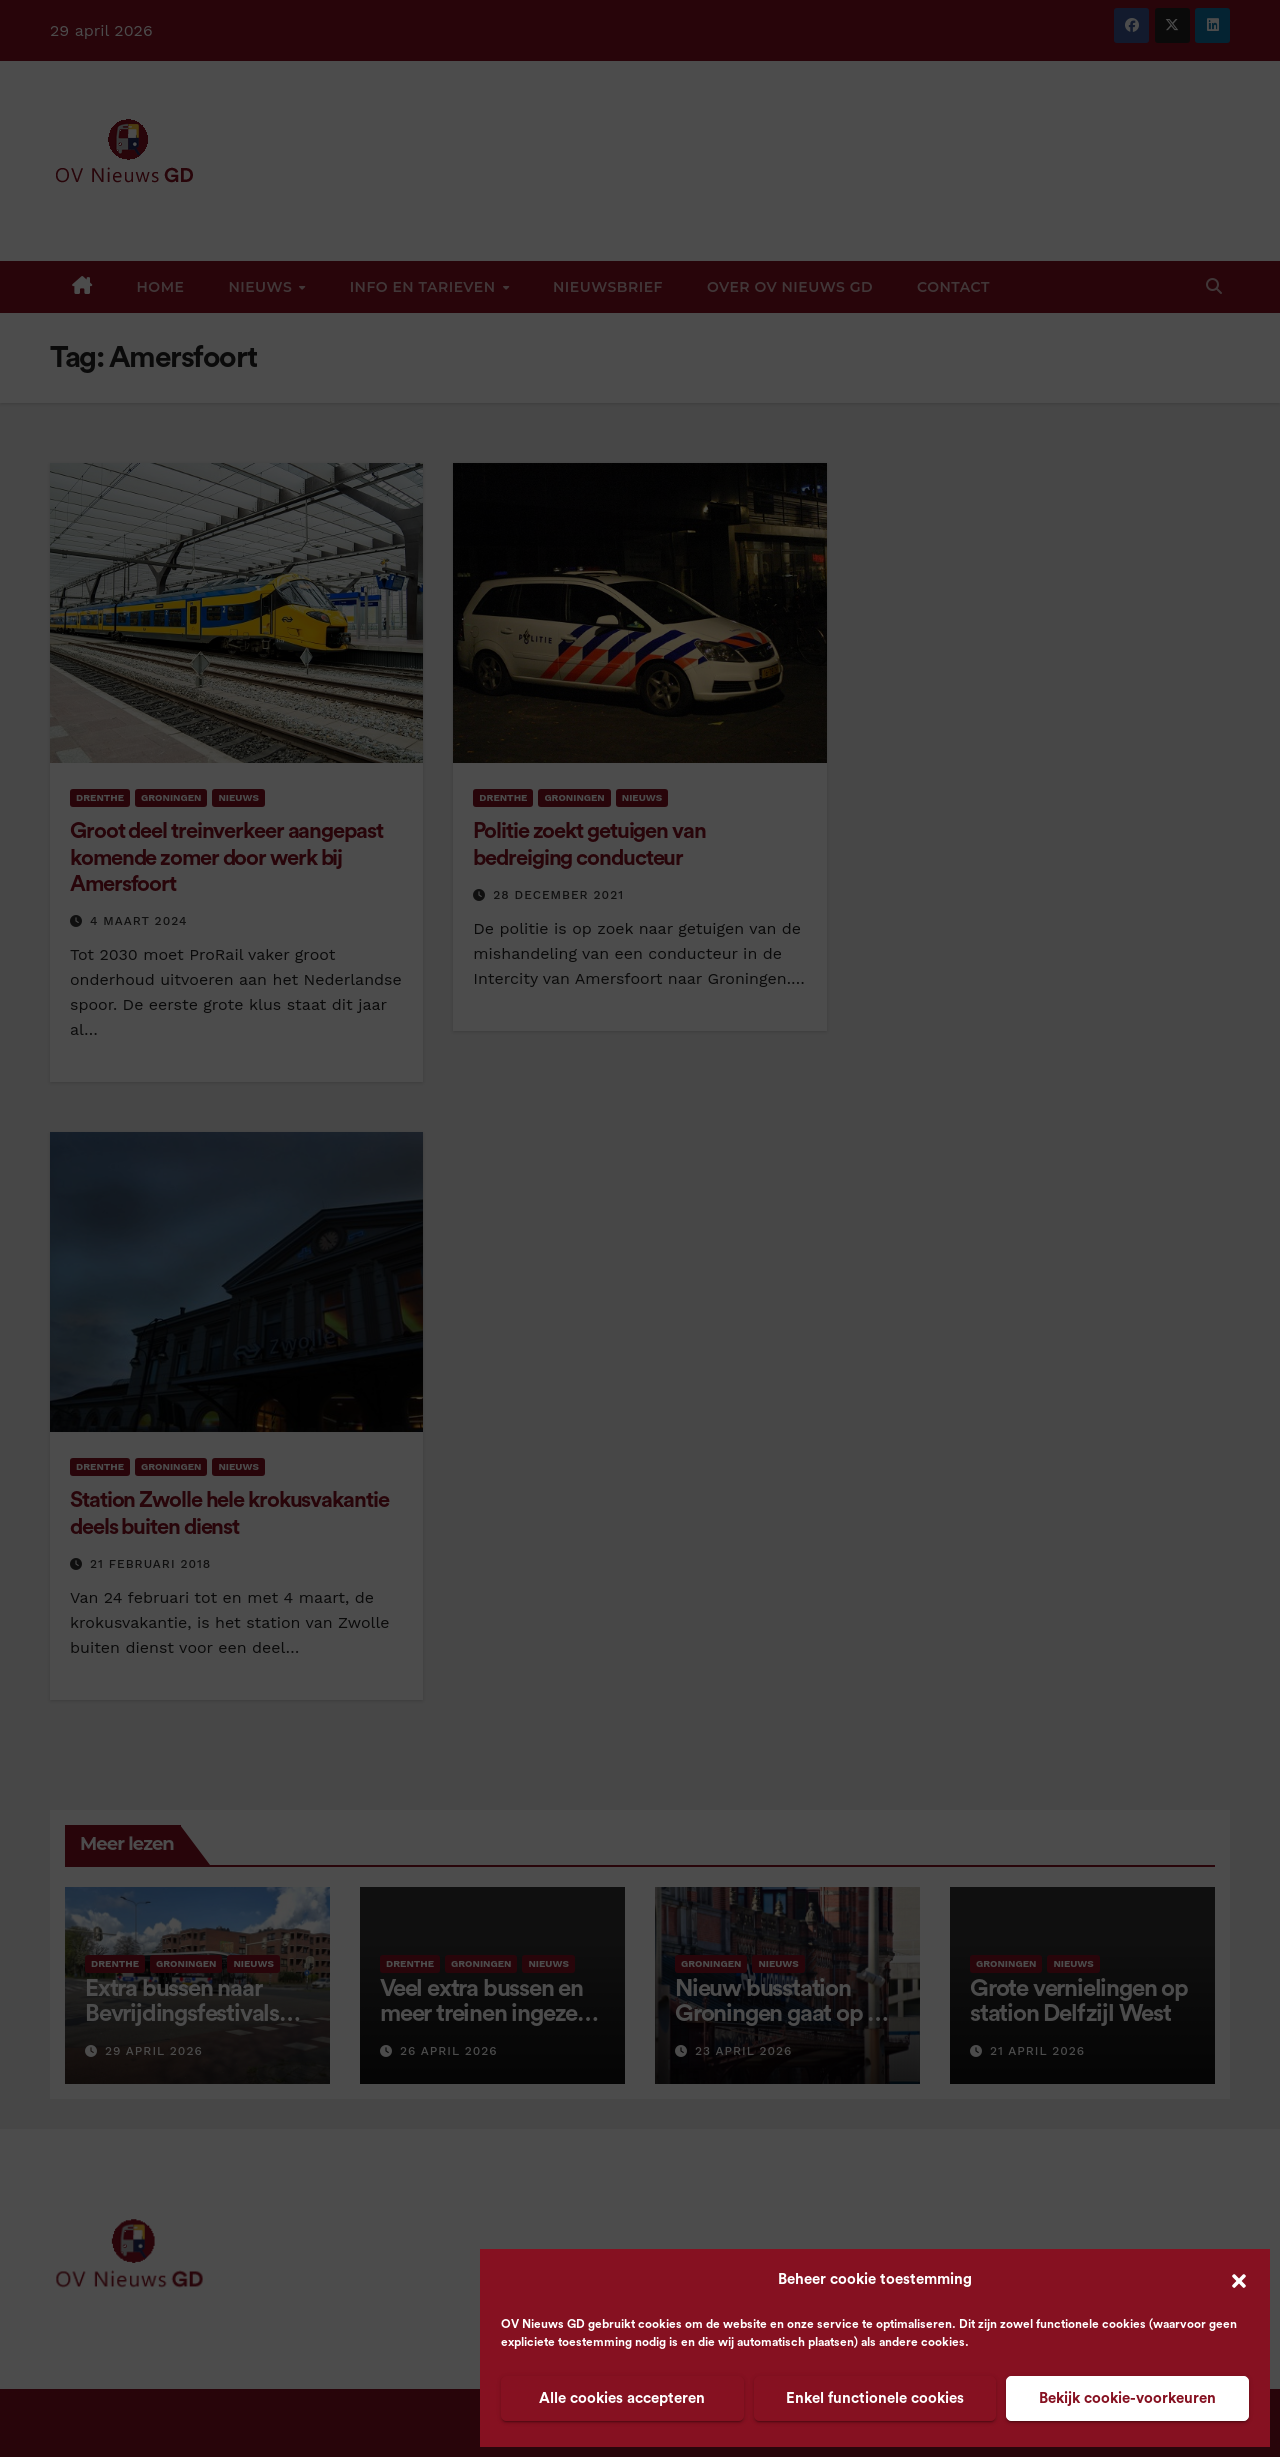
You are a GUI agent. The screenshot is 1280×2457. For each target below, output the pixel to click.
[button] (1239, 2280)
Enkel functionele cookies (875, 2398)
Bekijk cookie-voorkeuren (1127, 2398)
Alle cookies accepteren (622, 2398)
